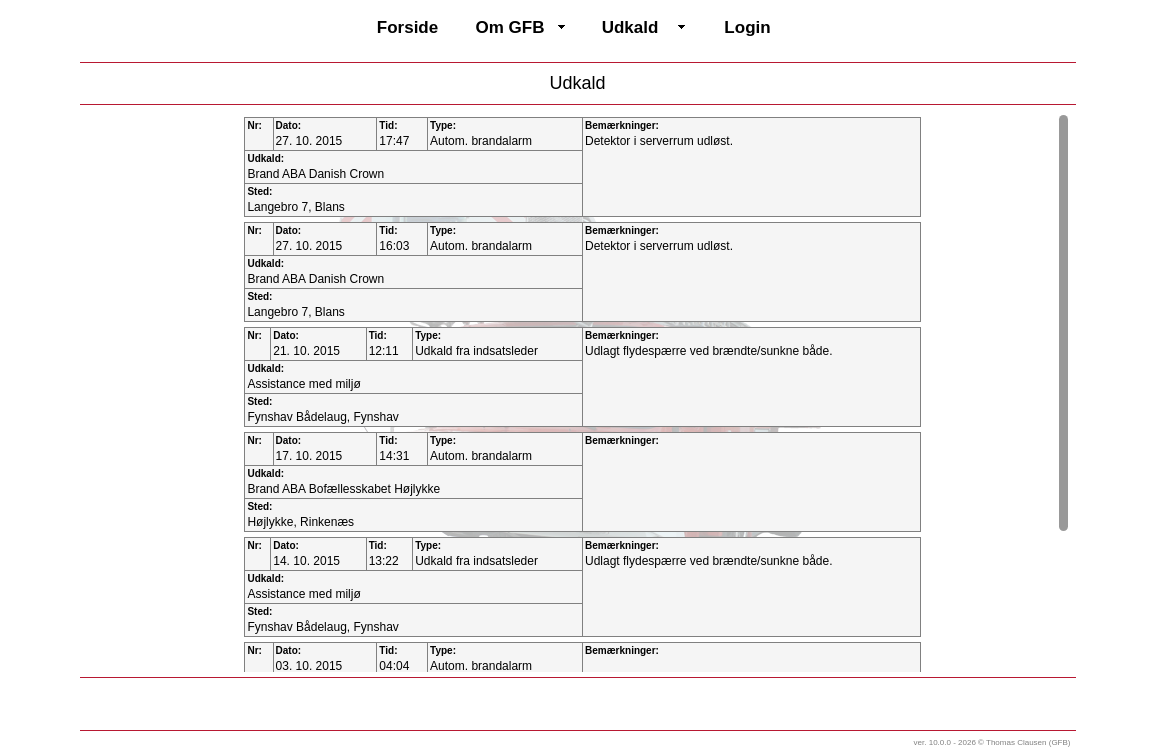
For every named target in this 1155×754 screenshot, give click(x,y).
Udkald (630, 27)
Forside (407, 27)
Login (747, 27)
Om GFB (510, 27)
